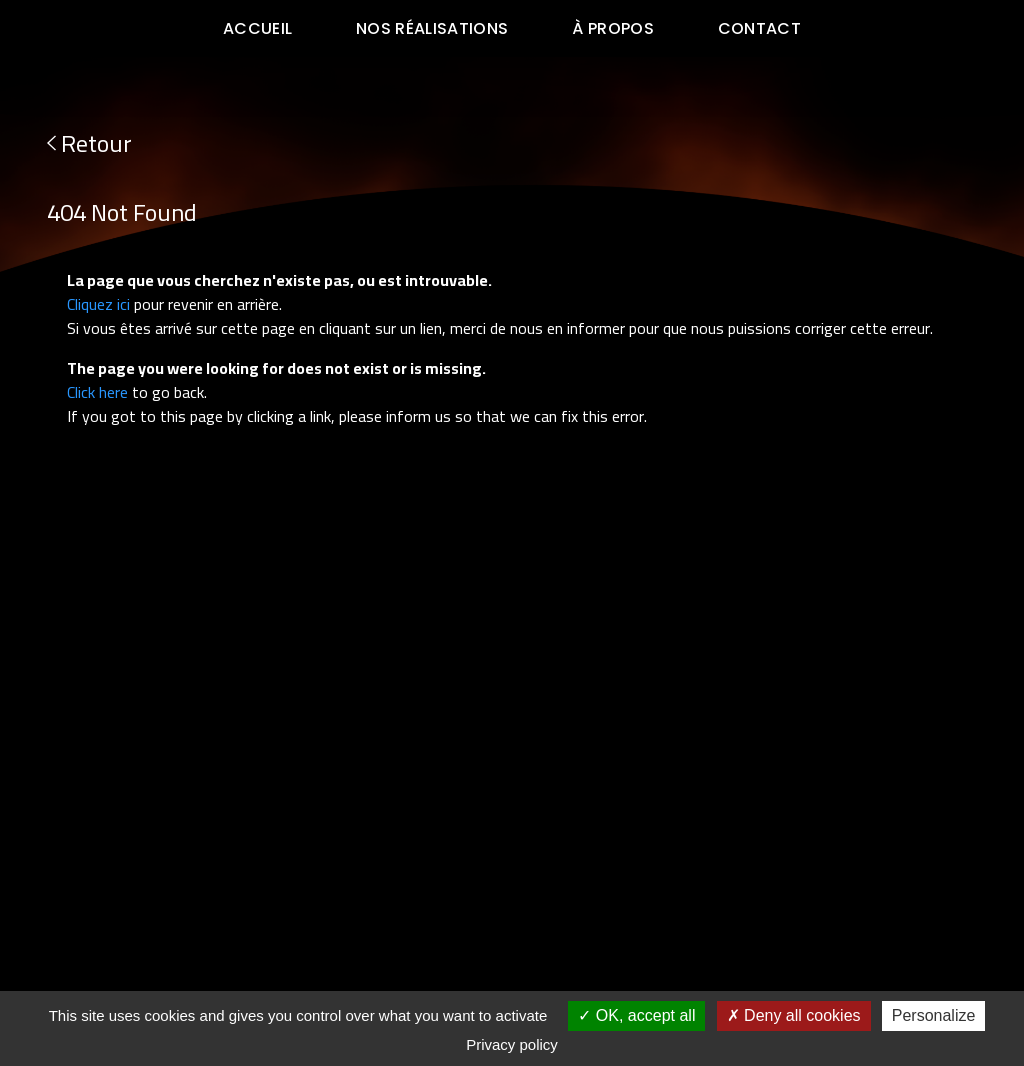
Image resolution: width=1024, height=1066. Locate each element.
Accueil (257, 28)
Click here (97, 392)
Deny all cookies (794, 1015)
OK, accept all (636, 1015)
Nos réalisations (432, 28)
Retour (89, 143)
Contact (759, 28)
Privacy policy (512, 1044)
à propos (613, 28)
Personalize (934, 1015)
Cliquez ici (98, 304)
